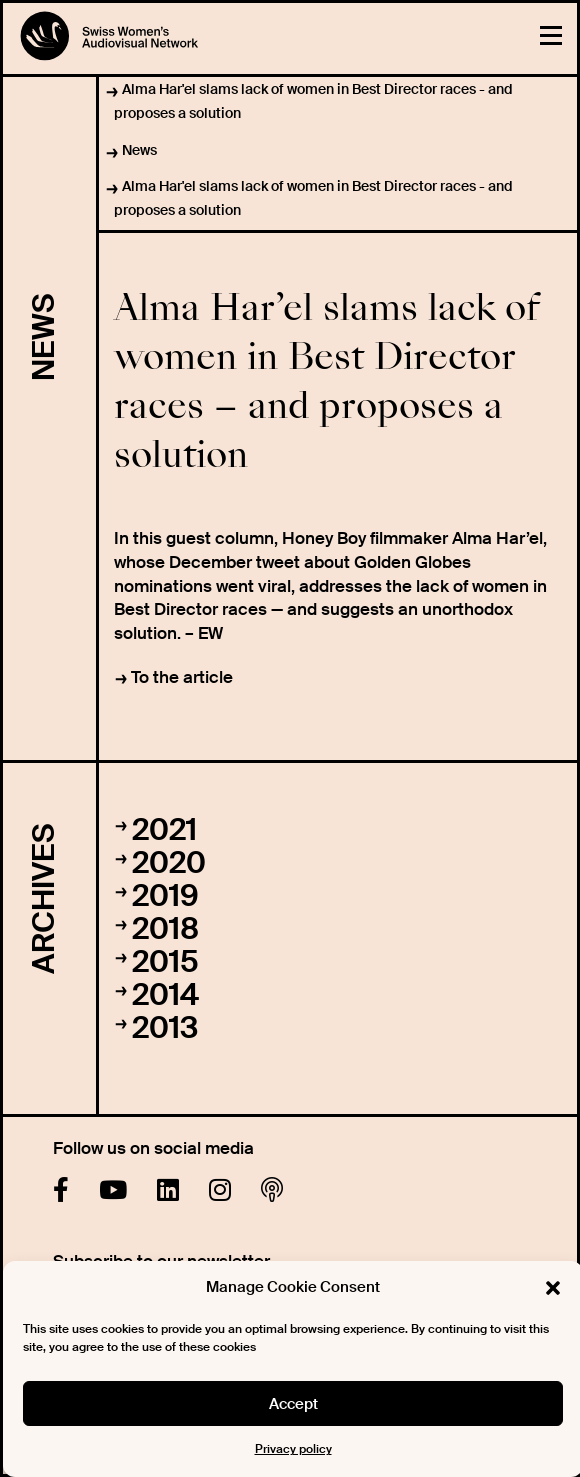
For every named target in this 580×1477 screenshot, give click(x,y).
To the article (182, 677)
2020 (169, 862)
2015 (165, 961)
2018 (165, 928)
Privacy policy (293, 1449)
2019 (165, 895)
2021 (164, 829)
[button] (553, 1288)
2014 (165, 994)
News (139, 150)
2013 (165, 1027)
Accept (293, 1404)
